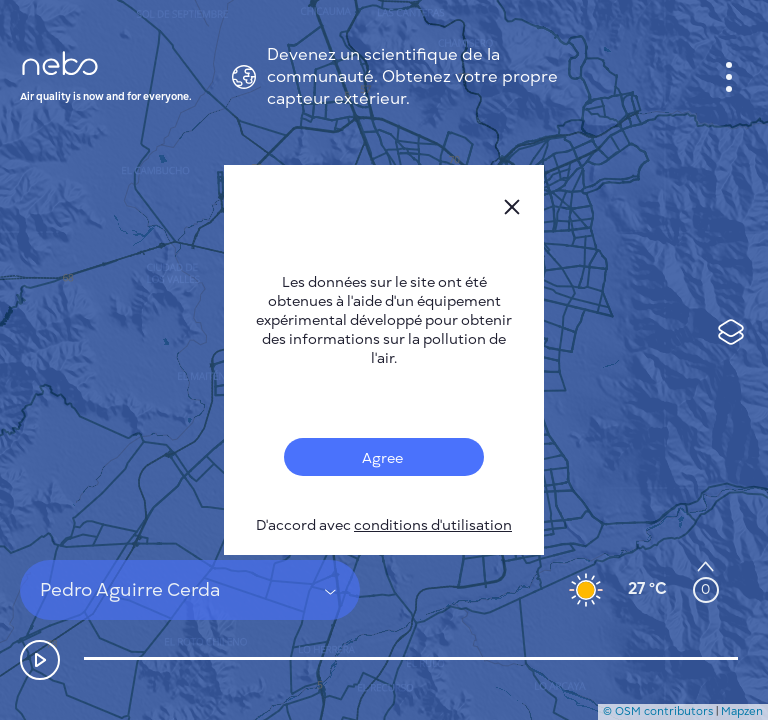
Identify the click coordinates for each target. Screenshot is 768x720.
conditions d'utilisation (433, 525)
